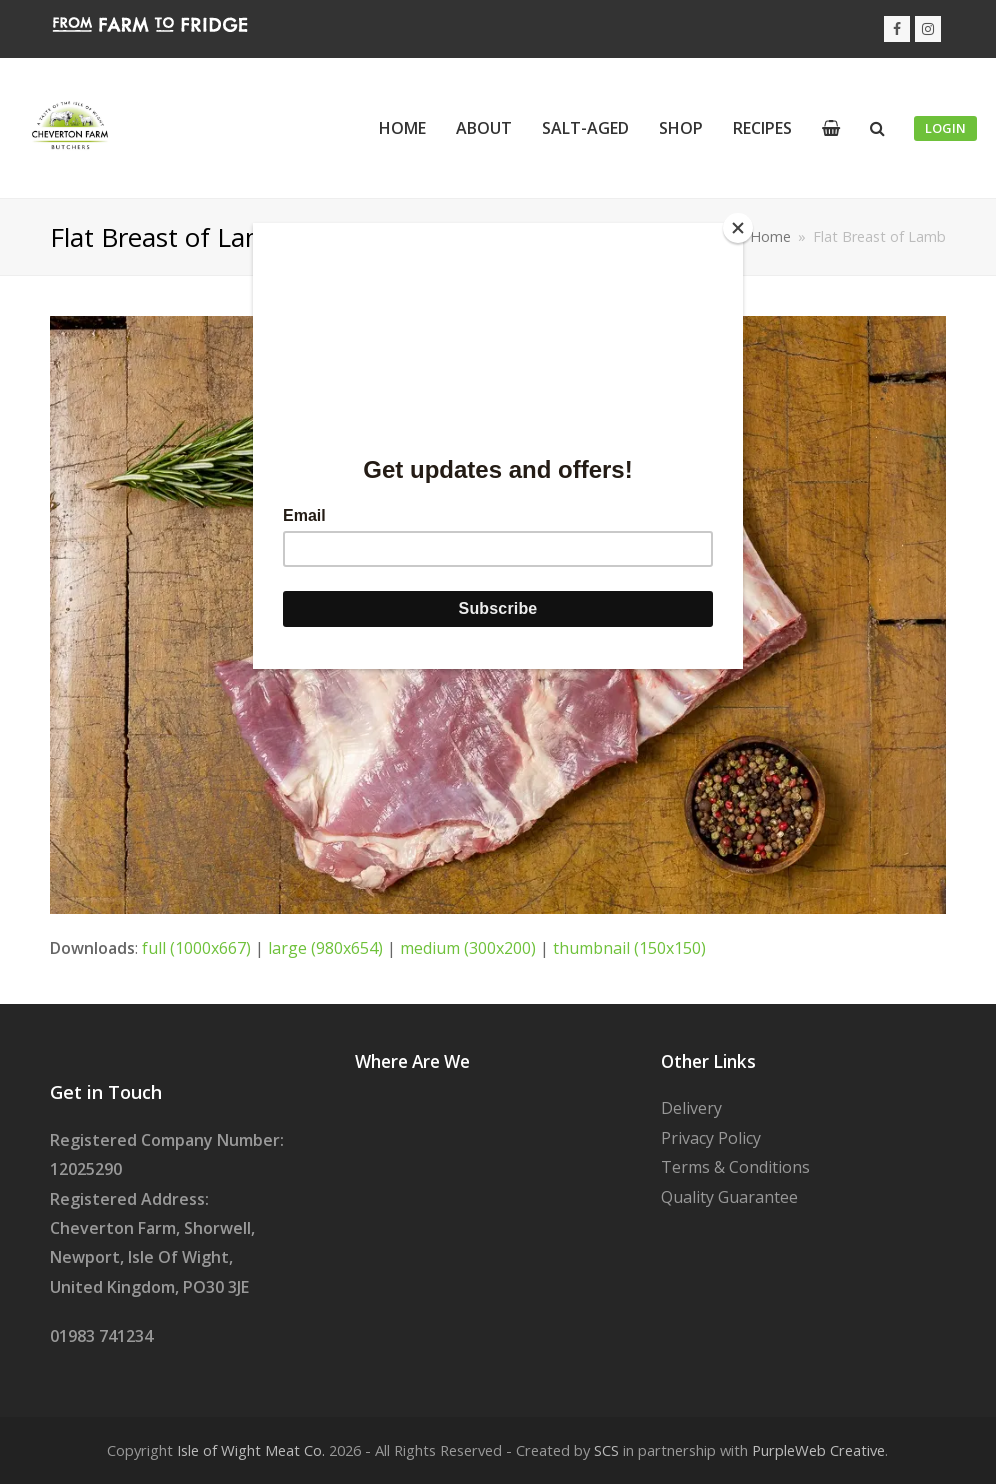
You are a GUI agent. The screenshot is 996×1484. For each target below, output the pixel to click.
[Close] (738, 228)
